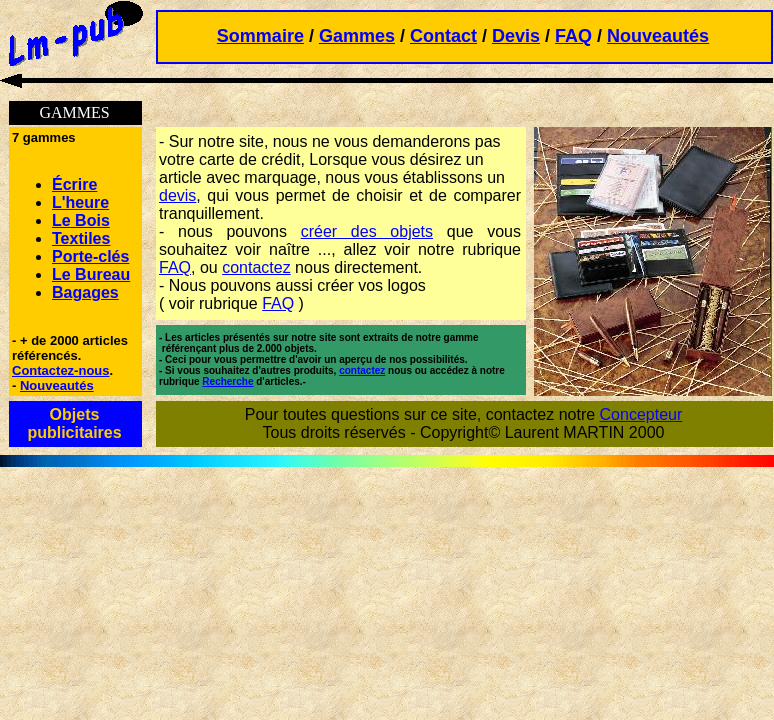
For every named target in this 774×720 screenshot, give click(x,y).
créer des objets (367, 231)
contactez (256, 267)
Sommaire (260, 36)
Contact (443, 36)
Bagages (85, 292)
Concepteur (641, 414)
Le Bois (81, 220)
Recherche (227, 381)
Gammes (357, 36)
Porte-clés (90, 256)
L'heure (80, 202)
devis (177, 195)
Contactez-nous (61, 370)
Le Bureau (91, 274)
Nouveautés (658, 36)
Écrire (74, 184)
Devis (516, 36)
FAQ (573, 36)
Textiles (81, 238)
